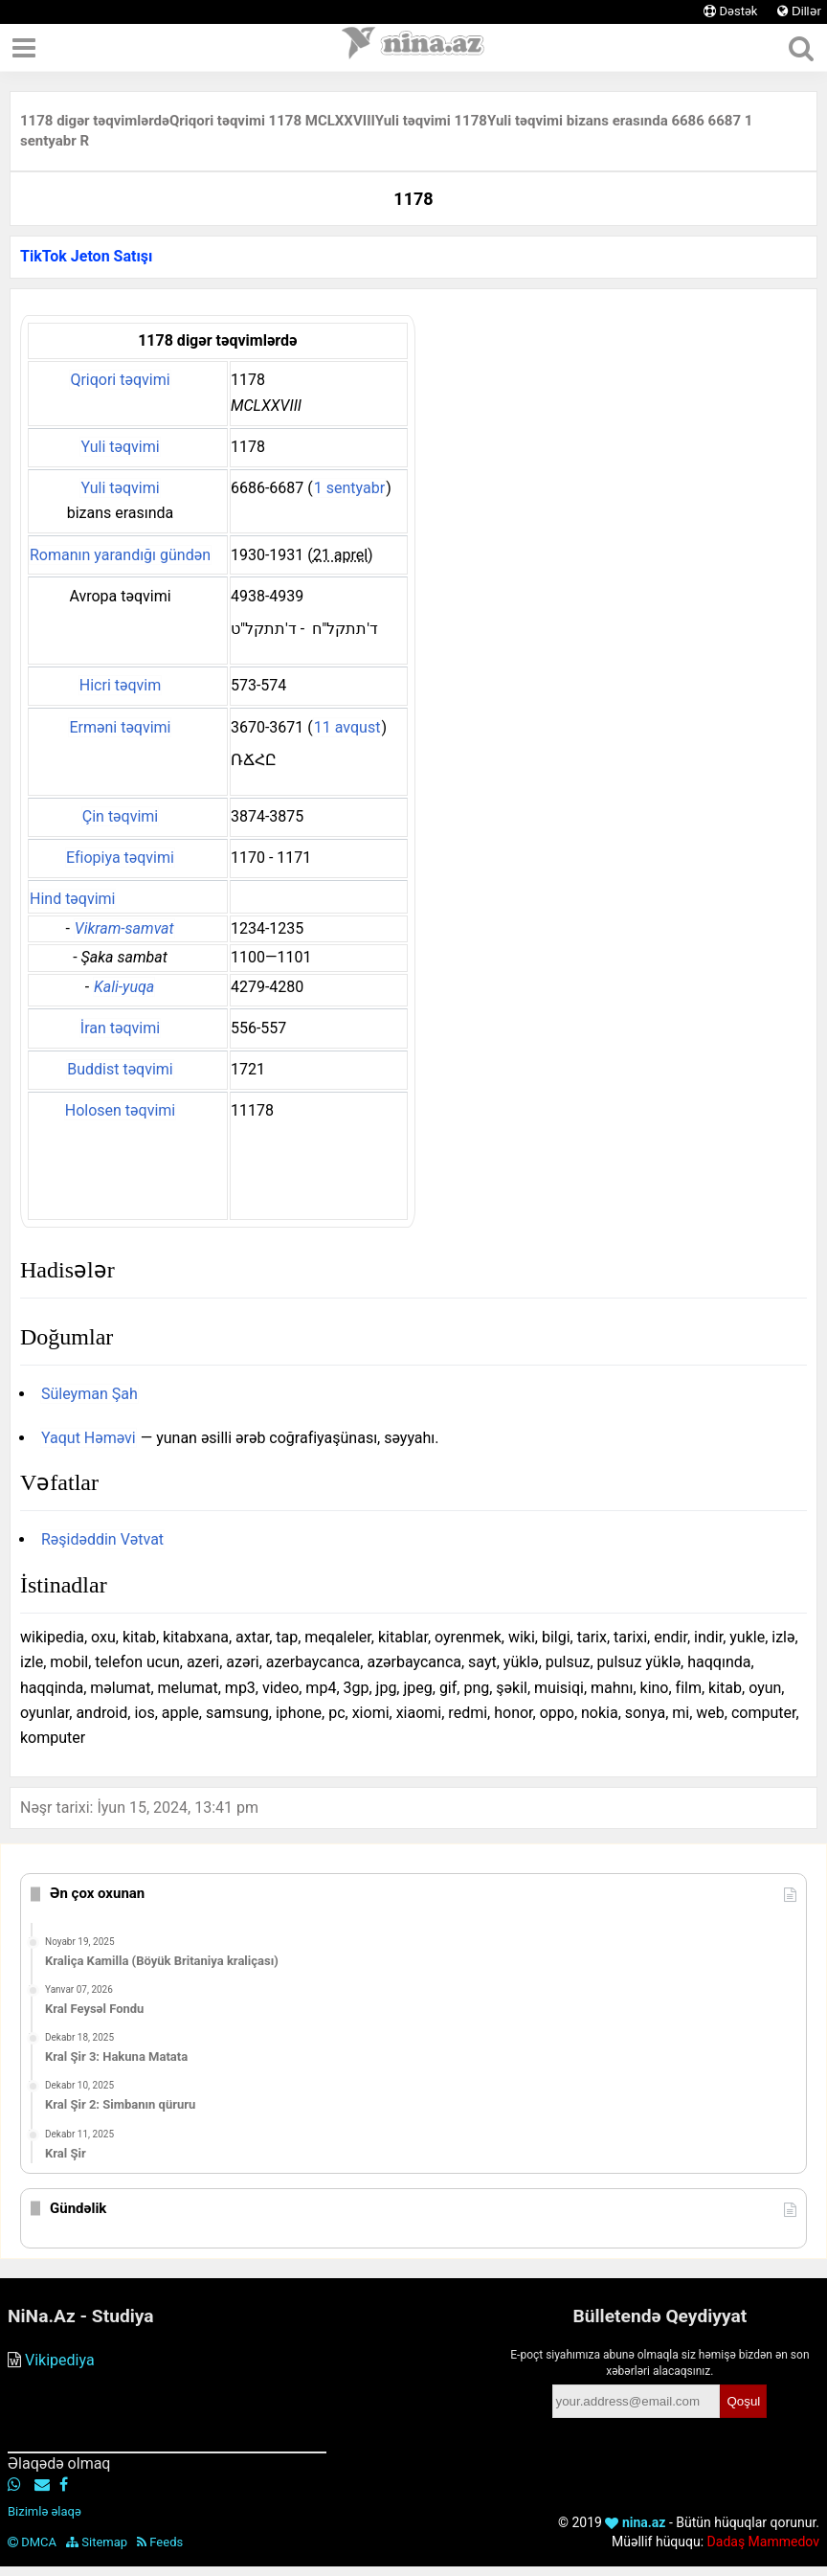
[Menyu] (24, 48)
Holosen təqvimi (120, 1110)
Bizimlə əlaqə (44, 2511)
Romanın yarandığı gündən (120, 555)
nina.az (635, 2522)
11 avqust (347, 727)
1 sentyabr (349, 488)
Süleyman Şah (89, 1394)
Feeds (160, 2542)
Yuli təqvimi (119, 447)
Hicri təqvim (120, 685)
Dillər (799, 11)
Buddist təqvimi (120, 1069)
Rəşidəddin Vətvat (102, 1539)
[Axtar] (800, 48)
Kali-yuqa (124, 987)
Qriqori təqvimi (119, 380)
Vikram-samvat (124, 928)
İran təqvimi (120, 1028)
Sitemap (96, 2542)
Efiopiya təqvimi (120, 857)
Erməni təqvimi (119, 727)
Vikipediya (60, 2360)
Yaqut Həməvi (88, 1438)
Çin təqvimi (120, 816)
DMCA (32, 2542)
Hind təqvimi (72, 899)
